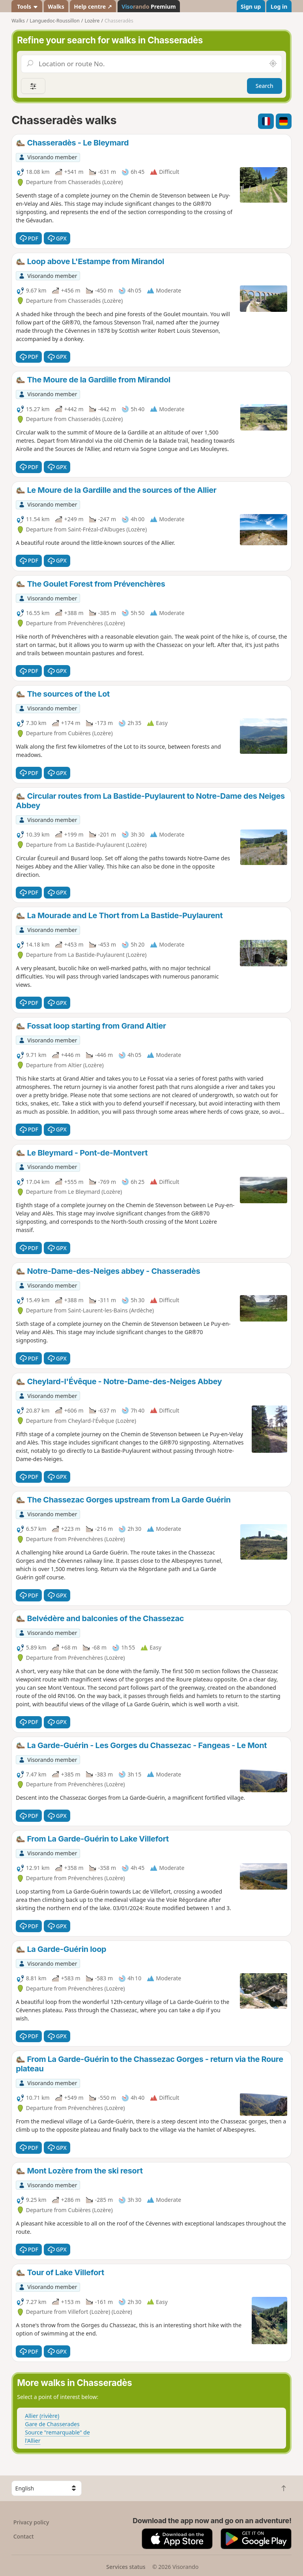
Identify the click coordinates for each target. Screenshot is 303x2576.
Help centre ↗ (93, 6)
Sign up (251, 6)
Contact (23, 2536)
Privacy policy (31, 2522)
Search (264, 85)
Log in (279, 6)
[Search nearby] (273, 64)
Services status (125, 2566)
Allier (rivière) (42, 2415)
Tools (27, 6)
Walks (56, 6)
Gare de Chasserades (52, 2424)
